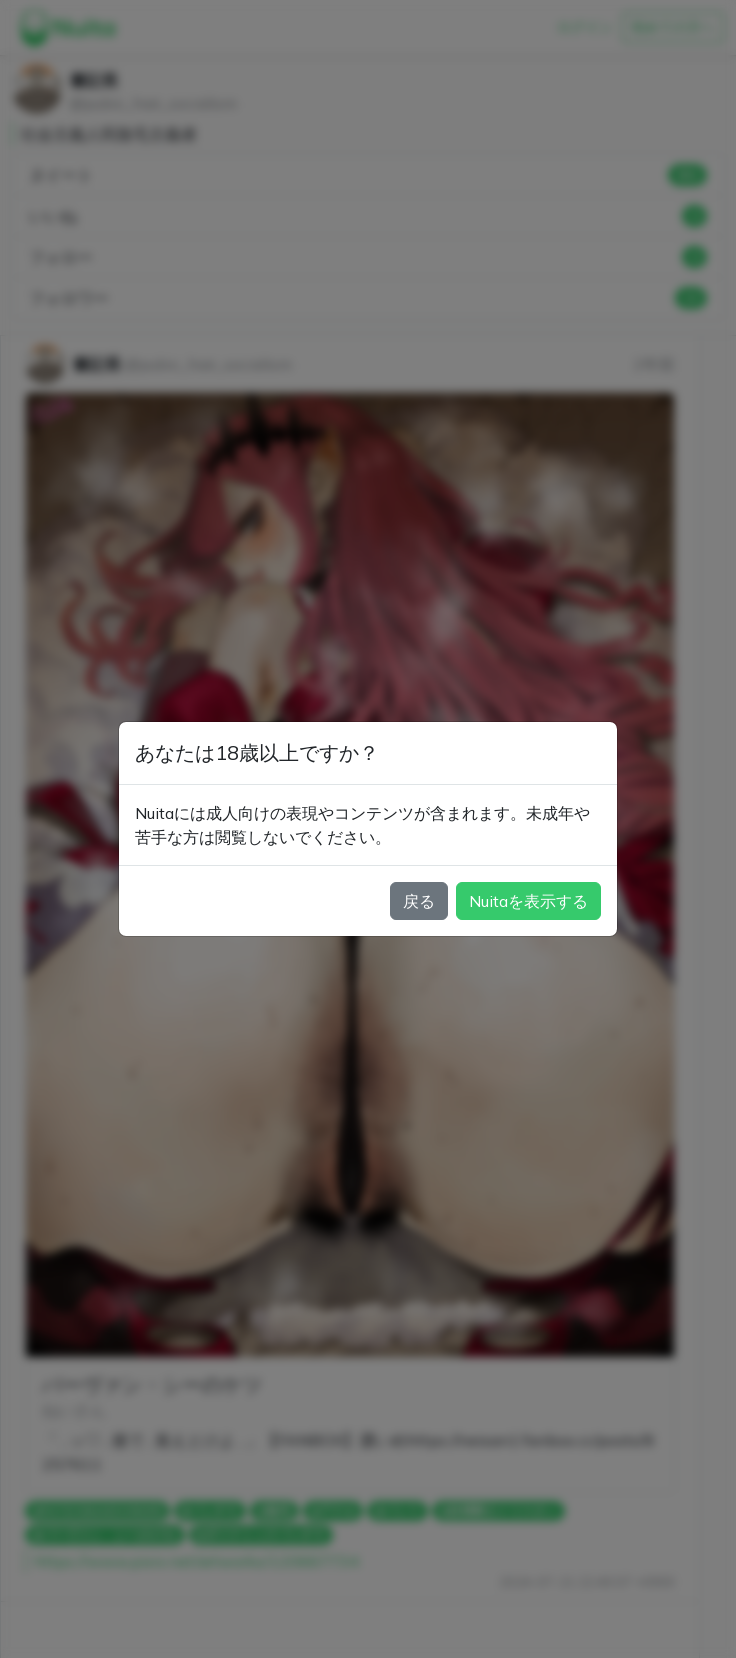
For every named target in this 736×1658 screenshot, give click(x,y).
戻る (419, 901)
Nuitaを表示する (528, 901)
